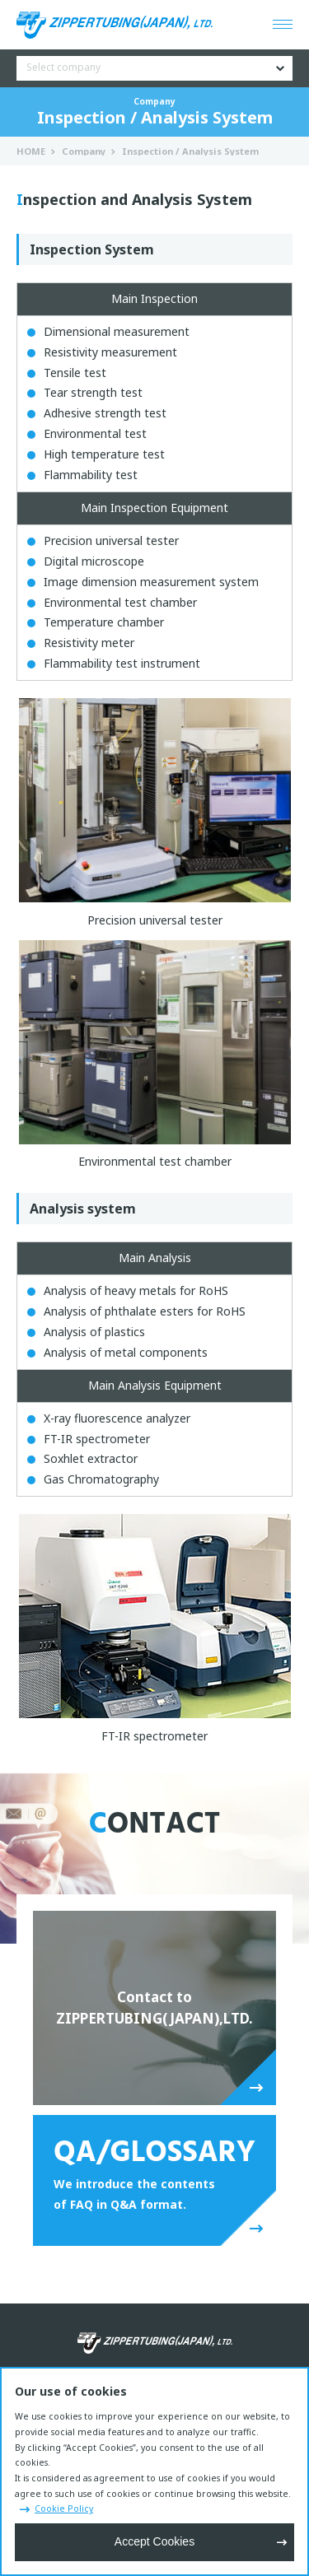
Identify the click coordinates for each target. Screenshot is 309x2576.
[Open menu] (282, 24)
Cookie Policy (64, 2508)
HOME (30, 151)
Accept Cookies (154, 2541)
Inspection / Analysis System (190, 151)
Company (83, 151)
